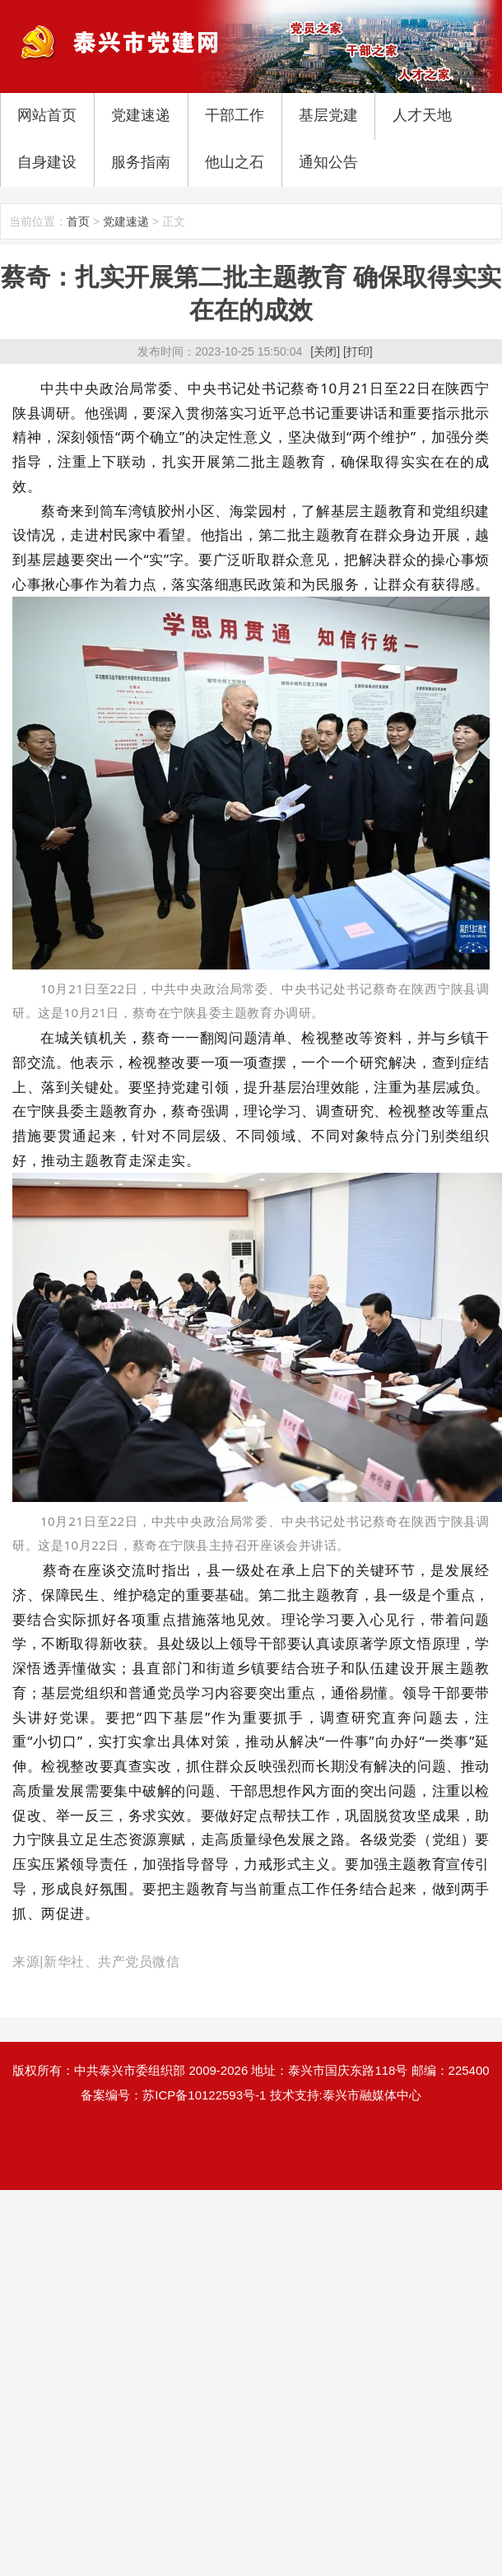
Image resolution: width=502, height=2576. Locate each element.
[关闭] (325, 351)
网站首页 (47, 115)
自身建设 (47, 162)
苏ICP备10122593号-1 (204, 2095)
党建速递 (140, 115)
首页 (78, 221)
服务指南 (140, 162)
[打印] (358, 351)
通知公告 (328, 162)
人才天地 (422, 115)
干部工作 (234, 115)
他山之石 (234, 162)
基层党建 (328, 115)
